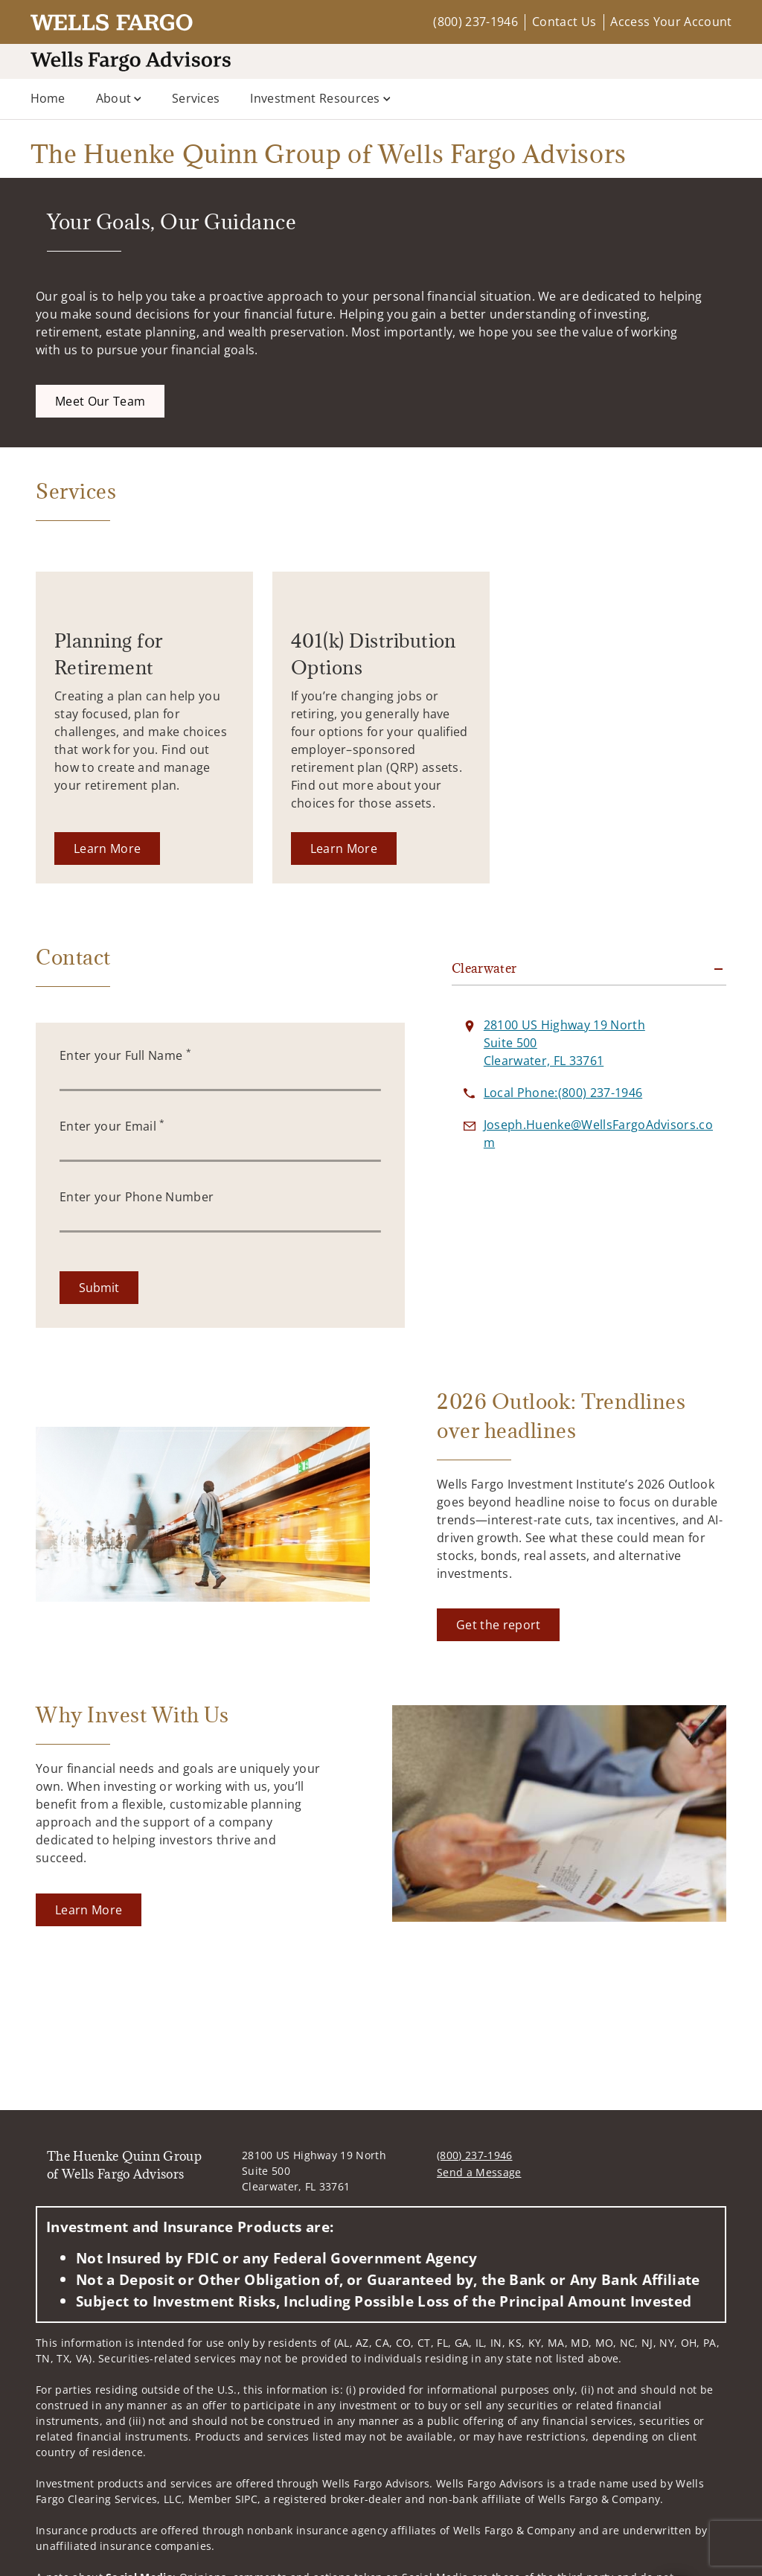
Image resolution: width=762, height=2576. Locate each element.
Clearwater (484, 968)
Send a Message (479, 2172)
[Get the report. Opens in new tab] (498, 1624)
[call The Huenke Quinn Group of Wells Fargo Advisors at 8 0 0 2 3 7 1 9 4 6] (563, 1092)
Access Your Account (670, 21)
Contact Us (564, 21)
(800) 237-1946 (475, 21)
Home (48, 98)
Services (196, 98)
